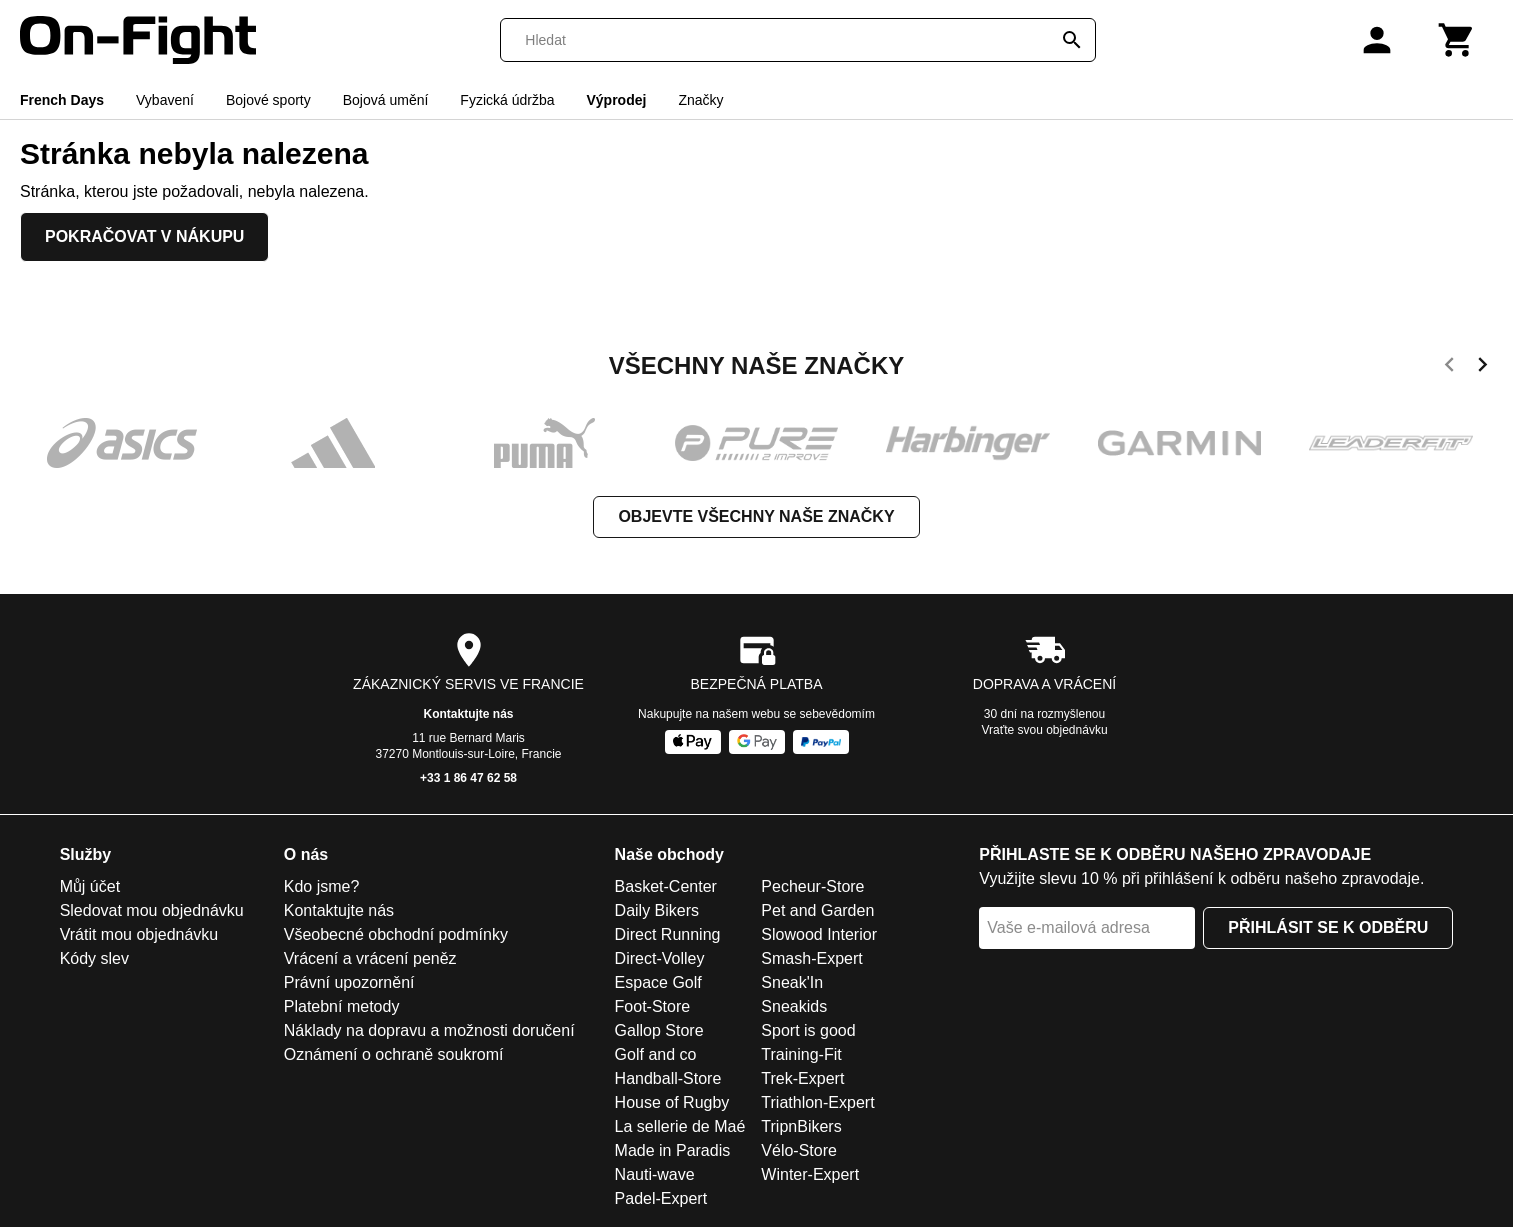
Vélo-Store (799, 1150)
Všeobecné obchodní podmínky (396, 934)
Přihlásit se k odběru (1328, 927)
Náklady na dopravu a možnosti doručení (429, 1030)
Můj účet (90, 886)
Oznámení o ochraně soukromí (394, 1054)
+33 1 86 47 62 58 (468, 778)
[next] (1482, 368)
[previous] (1449, 368)
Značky (700, 100)
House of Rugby (672, 1102)
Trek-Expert (802, 1078)
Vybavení (165, 100)
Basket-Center (666, 886)
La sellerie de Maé (680, 1126)
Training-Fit (801, 1054)
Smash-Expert (811, 958)
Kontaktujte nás (468, 714)
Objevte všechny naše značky (756, 516)
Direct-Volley (660, 958)
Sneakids (794, 1006)
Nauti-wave (655, 1174)
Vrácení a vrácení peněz (370, 958)
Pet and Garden (817, 910)
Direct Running (668, 934)
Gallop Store (659, 1030)
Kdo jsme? (322, 886)
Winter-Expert (810, 1174)
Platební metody (342, 1006)
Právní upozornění (349, 982)
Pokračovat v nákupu (144, 236)
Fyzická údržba (507, 100)
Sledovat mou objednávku (152, 910)
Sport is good (808, 1030)
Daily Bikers (657, 910)
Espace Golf (658, 982)
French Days (62, 100)
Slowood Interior (819, 934)
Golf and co (656, 1054)
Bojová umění (386, 100)
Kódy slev (94, 958)
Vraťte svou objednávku (1044, 730)
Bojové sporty (268, 100)
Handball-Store (668, 1078)
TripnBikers (801, 1126)
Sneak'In (792, 982)
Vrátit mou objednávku (139, 934)
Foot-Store (653, 1006)
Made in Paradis (673, 1150)
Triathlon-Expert (817, 1102)
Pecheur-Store (812, 886)
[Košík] (1457, 40)
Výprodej (617, 100)
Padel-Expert (661, 1198)
